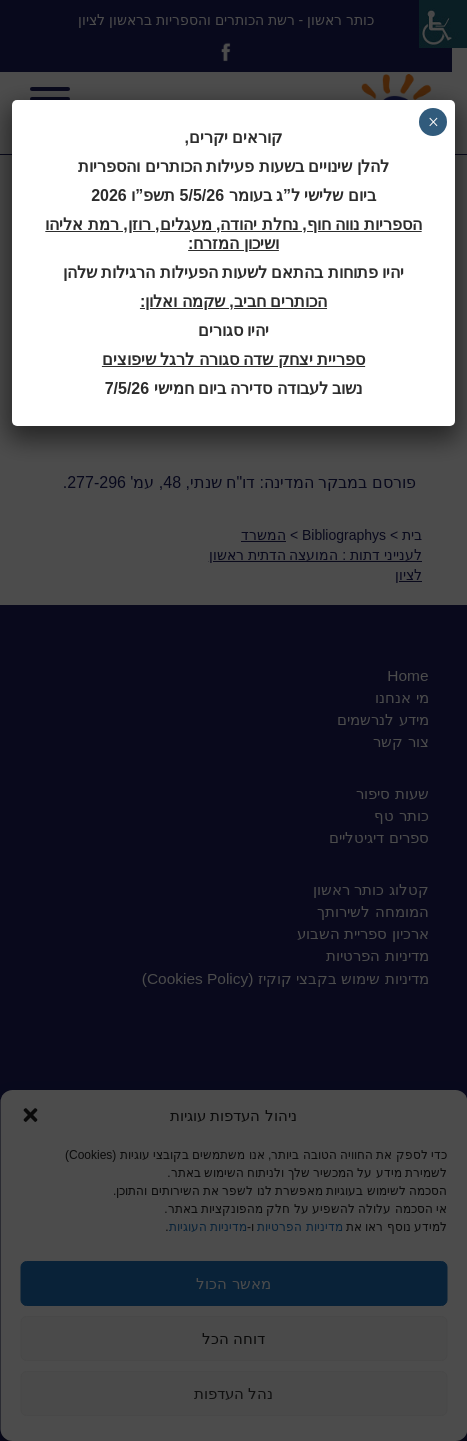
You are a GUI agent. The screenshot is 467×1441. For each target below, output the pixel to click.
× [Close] (433, 122)
